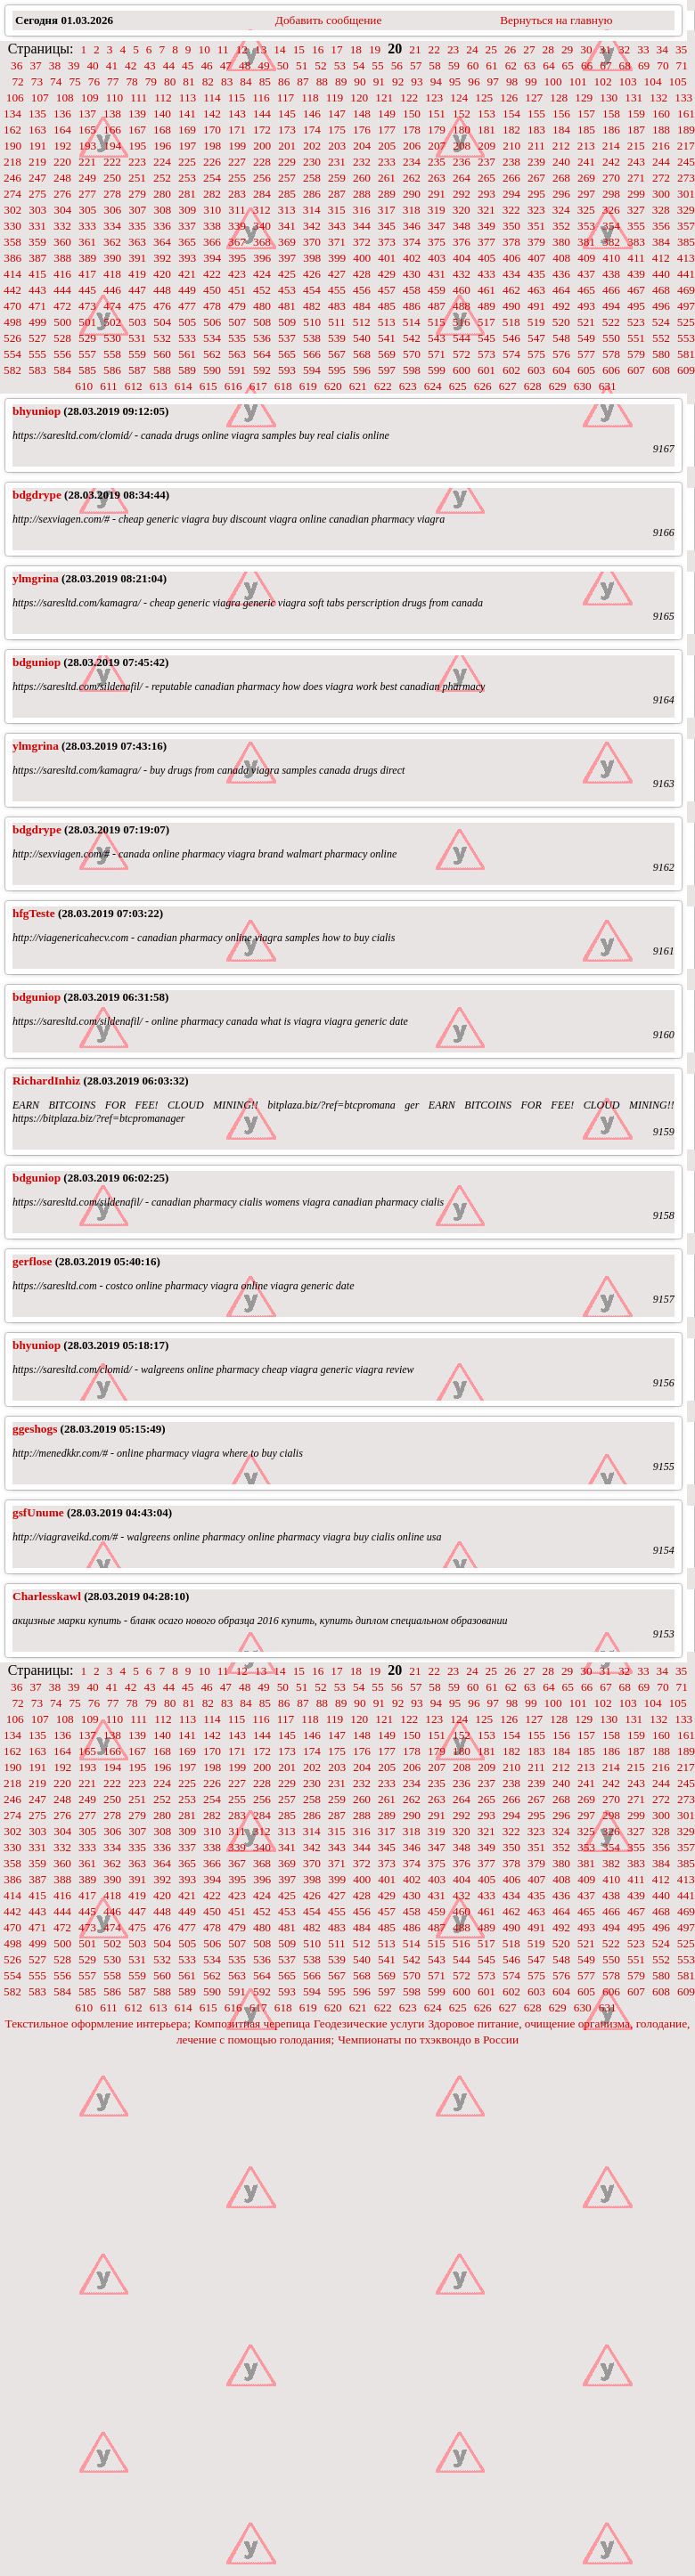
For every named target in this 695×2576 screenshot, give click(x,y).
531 (137, 338)
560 (162, 354)
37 (35, 65)
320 (461, 209)
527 (37, 338)
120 (359, 97)
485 (387, 306)
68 (625, 65)
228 (262, 161)
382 (611, 241)
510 (312, 322)
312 (262, 209)
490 (511, 306)
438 (611, 273)
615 (208, 386)
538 (312, 338)
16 (317, 49)
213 (586, 145)
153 (486, 113)
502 (112, 322)
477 (187, 306)
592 (262, 370)
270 (611, 177)
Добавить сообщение (328, 20)
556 (62, 354)
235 (437, 161)
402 (412, 257)
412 (661, 257)
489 (486, 306)
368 (262, 241)
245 (686, 161)
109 (90, 97)
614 (183, 386)
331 (37, 225)
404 (461, 257)
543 (437, 338)
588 (162, 370)
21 (415, 49)
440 (661, 273)
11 (223, 49)
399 (337, 257)
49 (263, 65)
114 (212, 97)
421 (187, 273)
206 (412, 145)
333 (87, 225)
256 (262, 177)
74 (55, 81)
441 (686, 273)
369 (287, 241)
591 (237, 370)
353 (586, 225)
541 (387, 338)
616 (233, 386)
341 (287, 225)
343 (337, 225)
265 (486, 177)
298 (611, 193)
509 (287, 322)
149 (387, 113)
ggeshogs (34, 1428)
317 (387, 209)
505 (187, 322)
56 (397, 65)
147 (337, 113)
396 (262, 257)
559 (137, 354)
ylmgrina (35, 578)
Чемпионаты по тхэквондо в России (428, 2039)
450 (212, 290)
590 (212, 370)
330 (12, 225)
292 (461, 193)
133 (683, 97)
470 (12, 306)
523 (636, 322)
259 (337, 177)
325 (586, 209)
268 (561, 177)
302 (12, 209)
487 (437, 306)
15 (299, 49)
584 (62, 370)
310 (212, 209)
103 (628, 81)
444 (62, 290)
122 (409, 97)
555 (37, 354)
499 (37, 322)
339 (237, 225)
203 (337, 145)
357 (686, 225)
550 (611, 338)
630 (583, 386)
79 (151, 81)
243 (636, 161)
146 (312, 113)
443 (37, 290)
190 (12, 145)
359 (37, 241)
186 (611, 129)
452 (262, 290)
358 (12, 241)
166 (112, 129)
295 (536, 193)
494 (611, 306)
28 (548, 49)
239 (536, 161)
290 (412, 193)
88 (322, 81)
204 (362, 145)
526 (12, 338)
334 (112, 225)
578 (611, 354)
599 (437, 370)
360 (62, 241)
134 (12, 113)
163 (37, 129)
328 (661, 209)
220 (62, 161)
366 (212, 241)
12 (242, 49)
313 (287, 209)
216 (661, 145)
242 (611, 161)
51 (301, 65)
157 (586, 113)
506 (212, 322)
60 (472, 65)
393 (187, 257)
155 (536, 113)
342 (312, 225)
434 (511, 273)
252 (162, 177)
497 (686, 306)
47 (226, 65)
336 (162, 225)
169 (187, 129)
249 (87, 177)
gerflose (32, 1261)
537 (287, 338)
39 (73, 65)
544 (461, 338)
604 (561, 370)
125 (484, 97)
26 (510, 49)
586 (112, 370)
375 (437, 241)
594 (312, 370)
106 (15, 97)
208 (461, 145)
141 (187, 113)
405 (486, 257)
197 (187, 145)
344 (362, 225)
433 (486, 273)
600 (461, 370)
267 (536, 177)
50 (283, 65)
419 (137, 273)
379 (536, 241)
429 (387, 273)
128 (559, 97)
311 (237, 209)
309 (187, 209)
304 (62, 209)
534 (212, 338)
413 (686, 257)
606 (611, 370)
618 (283, 386)
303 (37, 209)
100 (553, 81)
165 (87, 129)
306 (112, 209)
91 (379, 81)
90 (359, 81)
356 (661, 225)
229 (287, 161)
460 (461, 290)
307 (137, 209)
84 (245, 81)
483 (337, 306)
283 (237, 193)
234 (412, 161)
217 (686, 145)
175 (337, 129)
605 (586, 370)
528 (62, 338)
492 (561, 306)
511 (337, 322)
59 (454, 65)
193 (87, 145)
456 (362, 290)
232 (362, 161)
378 (511, 241)
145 (287, 113)
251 (137, 177)
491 (536, 306)
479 (237, 306)
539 (337, 338)
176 (362, 129)
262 (412, 177)
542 (412, 338)
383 (636, 241)
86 (284, 81)
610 (84, 386)
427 (337, 273)
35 (681, 49)
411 (636, 257)
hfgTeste (33, 913)
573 (486, 354)
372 (362, 241)
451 (237, 290)
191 (37, 145)
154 (511, 113)
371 (337, 241)
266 (511, 177)
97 (493, 81)
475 (137, 306)
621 (358, 386)
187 (636, 129)
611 (109, 386)
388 (62, 257)
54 (358, 65)
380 (561, 241)
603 (536, 370)
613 (159, 386)
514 (412, 322)
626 (483, 386)
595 (337, 370)
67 (605, 65)
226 (212, 161)
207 (437, 145)
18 (356, 49)
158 (611, 113)
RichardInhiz (46, 1080)
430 (412, 273)
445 (87, 290)
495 (636, 306)
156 (561, 113)
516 (461, 322)
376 (461, 241)
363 (137, 241)
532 (162, 338)
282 (212, 193)
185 (586, 129)
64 (548, 65)
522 (611, 322)
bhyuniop (36, 411)
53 (340, 65)
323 (536, 209)
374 (412, 241)
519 (536, 322)
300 (661, 193)
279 (137, 193)
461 (486, 290)
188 (661, 129)
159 (636, 113)
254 (212, 177)
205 (387, 145)
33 (643, 49)
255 (237, 177)
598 (412, 370)
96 (473, 81)
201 (287, 145)
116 (261, 97)
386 (12, 257)
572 (461, 354)
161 (686, 113)
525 (686, 322)
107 (40, 97)
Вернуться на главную (556, 20)
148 (362, 113)
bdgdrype (36, 494)
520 (561, 322)
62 (511, 65)
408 (561, 257)
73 (37, 81)
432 (461, 273)
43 (149, 65)
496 (661, 306)
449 (187, 290)
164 (62, 129)
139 (137, 113)
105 (678, 81)
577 (586, 354)
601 (486, 370)
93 (416, 81)
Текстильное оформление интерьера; (98, 2023)
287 (337, 193)
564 (262, 354)
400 (362, 257)
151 (437, 113)
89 (341, 81)
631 (608, 386)
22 (434, 49)
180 (461, 129)
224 (162, 161)
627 (508, 386)
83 (227, 81)
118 (310, 97)
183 (536, 129)
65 (568, 65)
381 (586, 241)
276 (62, 193)
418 (112, 273)
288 (362, 193)
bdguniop (36, 662)
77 (113, 81)
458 (412, 290)
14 (279, 49)
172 (262, 129)
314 (312, 209)
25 (491, 49)
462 (511, 290)
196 (162, 145)
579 (636, 354)
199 (237, 145)
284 (262, 193)
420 (162, 273)
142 (212, 113)
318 (412, 209)
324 (561, 209)
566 (312, 354)
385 (686, 241)
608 (661, 370)
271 (636, 177)
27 (529, 49)
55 (377, 65)
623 (408, 386)
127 (534, 97)
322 (511, 209)
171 (237, 129)
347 (437, 225)
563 (237, 354)
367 (237, 241)
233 (387, 161)
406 (511, 257)
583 (37, 370)
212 (561, 145)
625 (458, 386)
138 (112, 113)
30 (586, 49)
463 (536, 290)
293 (486, 193)
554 (12, 354)
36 (16, 65)
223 (137, 161)
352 (561, 225)
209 (486, 145)
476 (162, 306)
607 (636, 370)
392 (162, 257)
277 (87, 193)
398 (312, 257)
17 (336, 49)
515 (437, 322)
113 (188, 97)
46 (206, 65)
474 (112, 306)
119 (335, 97)
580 (661, 354)
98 (512, 81)
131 (633, 97)
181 (486, 129)
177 (387, 129)
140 (162, 113)
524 (661, 322)
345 (387, 225)
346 (412, 225)
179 (437, 129)
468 (661, 290)
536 (262, 338)
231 (337, 161)
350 (511, 225)
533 (187, 338)
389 (87, 257)
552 (661, 338)
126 (509, 97)
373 (387, 241)
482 (312, 306)
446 (112, 290)
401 (387, 257)
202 (312, 145)
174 (312, 129)
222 (112, 161)
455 (337, 290)
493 (586, 306)
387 (37, 257)
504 (162, 322)
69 (644, 65)
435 (536, 273)
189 (686, 129)
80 (170, 81)
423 (237, 273)
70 (662, 65)
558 (112, 354)
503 (137, 322)
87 (302, 81)
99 (530, 81)
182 (511, 129)
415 (37, 273)
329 (686, 209)
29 (567, 49)
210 (511, 145)
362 (112, 241)
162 (12, 129)
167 (137, 129)
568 (362, 354)
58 (434, 65)
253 (187, 177)
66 (587, 65)
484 (362, 306)
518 (511, 322)
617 (258, 386)
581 (686, 354)
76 (94, 81)
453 (287, 290)
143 (237, 113)
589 (187, 370)
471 (37, 306)
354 (611, 225)
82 (208, 81)
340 (262, 225)
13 (260, 49)
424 (262, 273)
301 (686, 193)
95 (455, 81)
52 (320, 65)
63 (530, 65)
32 (624, 49)
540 (362, 338)
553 (686, 338)
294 (511, 193)
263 (437, 177)
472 (62, 306)
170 (212, 129)
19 (374, 49)
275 (37, 193)
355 (636, 225)
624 (433, 386)
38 (55, 65)
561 (187, 354)
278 (112, 193)
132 (658, 97)
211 (536, 145)
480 (262, 306)
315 (337, 209)
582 (12, 370)
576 (561, 354)
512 (362, 322)
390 (112, 257)
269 (586, 177)
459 (437, 290)
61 (491, 65)
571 (437, 354)
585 (87, 370)
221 (87, 161)
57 (415, 65)
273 (686, 177)
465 (586, 290)
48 (244, 65)
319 (437, 209)
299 (636, 193)
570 (412, 354)
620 (333, 386)
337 (187, 225)
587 (137, 370)
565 (287, 354)
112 (163, 97)
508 (262, 322)
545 (486, 338)
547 (536, 338)
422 (212, 273)
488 (461, 306)
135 (37, 113)
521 (586, 322)
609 (686, 370)
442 (12, 290)
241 (586, 161)
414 (12, 273)
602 (511, 370)
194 (112, 145)
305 (87, 209)
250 (112, 177)
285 (287, 193)
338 (212, 225)
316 (362, 209)
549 (586, 338)
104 (653, 81)
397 (287, 257)
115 (237, 97)
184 (561, 129)
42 (130, 65)
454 (312, 290)
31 (605, 49)
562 (212, 354)
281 (187, 193)
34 (662, 49)
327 (636, 209)
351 (536, 225)
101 (578, 81)
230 (312, 161)
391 (137, 257)
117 (286, 97)
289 (387, 193)
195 (137, 145)
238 (511, 161)
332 (62, 225)
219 (37, 161)
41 (112, 65)
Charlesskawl (46, 1596)
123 (434, 97)
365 (187, 241)
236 (461, 161)
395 (237, 257)
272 (661, 177)
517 (486, 322)
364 (162, 241)
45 (187, 65)
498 (12, 322)
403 (437, 257)
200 (262, 145)
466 (611, 290)
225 (187, 161)
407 (536, 257)
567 (337, 354)
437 (586, 273)
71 (682, 65)
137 (87, 113)
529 (87, 338)
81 (188, 81)
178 (412, 129)
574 (511, 354)
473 (87, 306)
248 (62, 177)
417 (87, 273)
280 (162, 193)
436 (561, 273)
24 (472, 49)
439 (636, 273)
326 (611, 209)
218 (12, 161)
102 (603, 81)
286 (312, 193)
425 (287, 273)
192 (62, 145)
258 (312, 177)
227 (237, 161)
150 (412, 113)
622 (383, 386)
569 (387, 354)
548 (561, 338)
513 (387, 322)
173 (287, 129)
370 (312, 241)
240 (561, 161)
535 (237, 338)
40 (92, 65)
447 (137, 290)
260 (362, 177)
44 (169, 65)
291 (437, 193)
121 (384, 97)
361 (87, 241)
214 (611, 145)
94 (436, 81)
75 (74, 81)
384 (661, 241)
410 (611, 257)
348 (461, 225)
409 (586, 257)
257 (287, 177)
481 (287, 306)
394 (212, 257)
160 (661, 113)
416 (62, 273)
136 (62, 113)
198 (212, 145)
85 (265, 81)
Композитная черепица (252, 2023)
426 (312, 273)
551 (636, 338)
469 (686, 290)
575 (536, 354)
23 (453, 49)
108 (65, 97)
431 (437, 273)
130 (608, 97)
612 (134, 386)
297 (586, 193)
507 (237, 322)
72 (17, 81)
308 (162, 209)
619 (308, 386)
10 (203, 49)
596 (362, 370)
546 (511, 338)
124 (459, 97)
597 (387, 370)
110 (115, 97)
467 (636, 290)
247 (37, 177)
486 (412, 306)
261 (387, 177)
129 (584, 97)
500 (62, 322)
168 (162, 129)
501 (87, 322)
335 (137, 225)
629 (558, 386)
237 (486, 161)
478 (212, 306)
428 (362, 273)
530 (112, 338)
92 (398, 81)
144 (262, 113)
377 (486, 241)
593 (287, 370)
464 (561, 290)
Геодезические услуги (369, 2023)
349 (486, 225)
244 (661, 161)
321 (486, 209)
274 (12, 193)
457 (387, 290)
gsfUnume (38, 1512)
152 (461, 113)
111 (138, 97)
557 (87, 354)
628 (533, 386)
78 (131, 81)
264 (461, 177)
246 (12, 177)
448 (162, 290)
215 (636, 145)
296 (561, 193)
